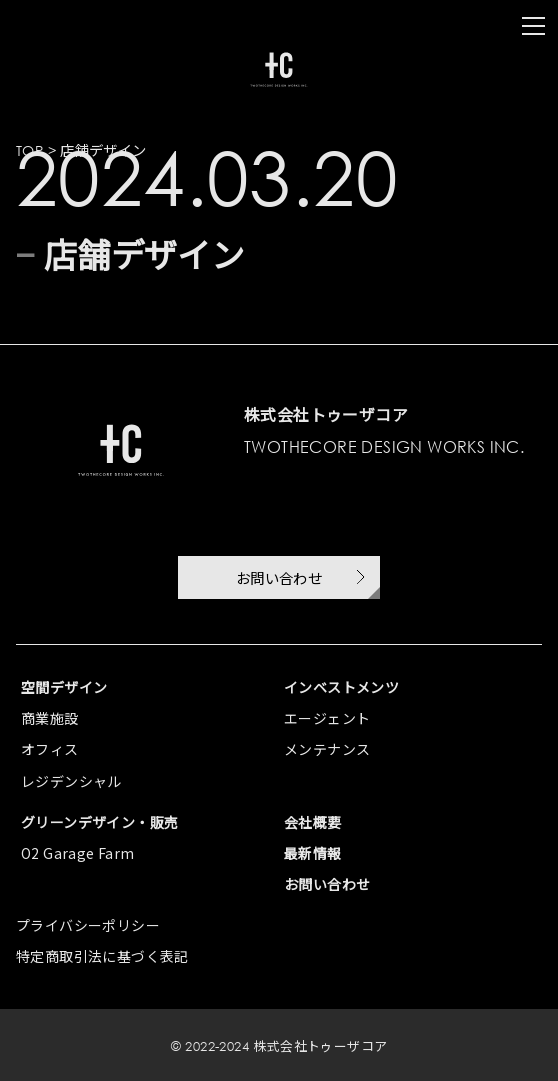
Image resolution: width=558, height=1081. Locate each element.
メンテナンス (327, 749)
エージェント (327, 718)
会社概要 (313, 822)
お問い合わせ (327, 884)
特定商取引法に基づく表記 (102, 956)
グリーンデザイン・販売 (99, 822)
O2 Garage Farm (78, 853)
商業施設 (50, 718)
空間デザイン (64, 687)
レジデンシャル (71, 781)
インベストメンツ (341, 687)
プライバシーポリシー (88, 925)
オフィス (50, 749)
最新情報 (313, 853)
